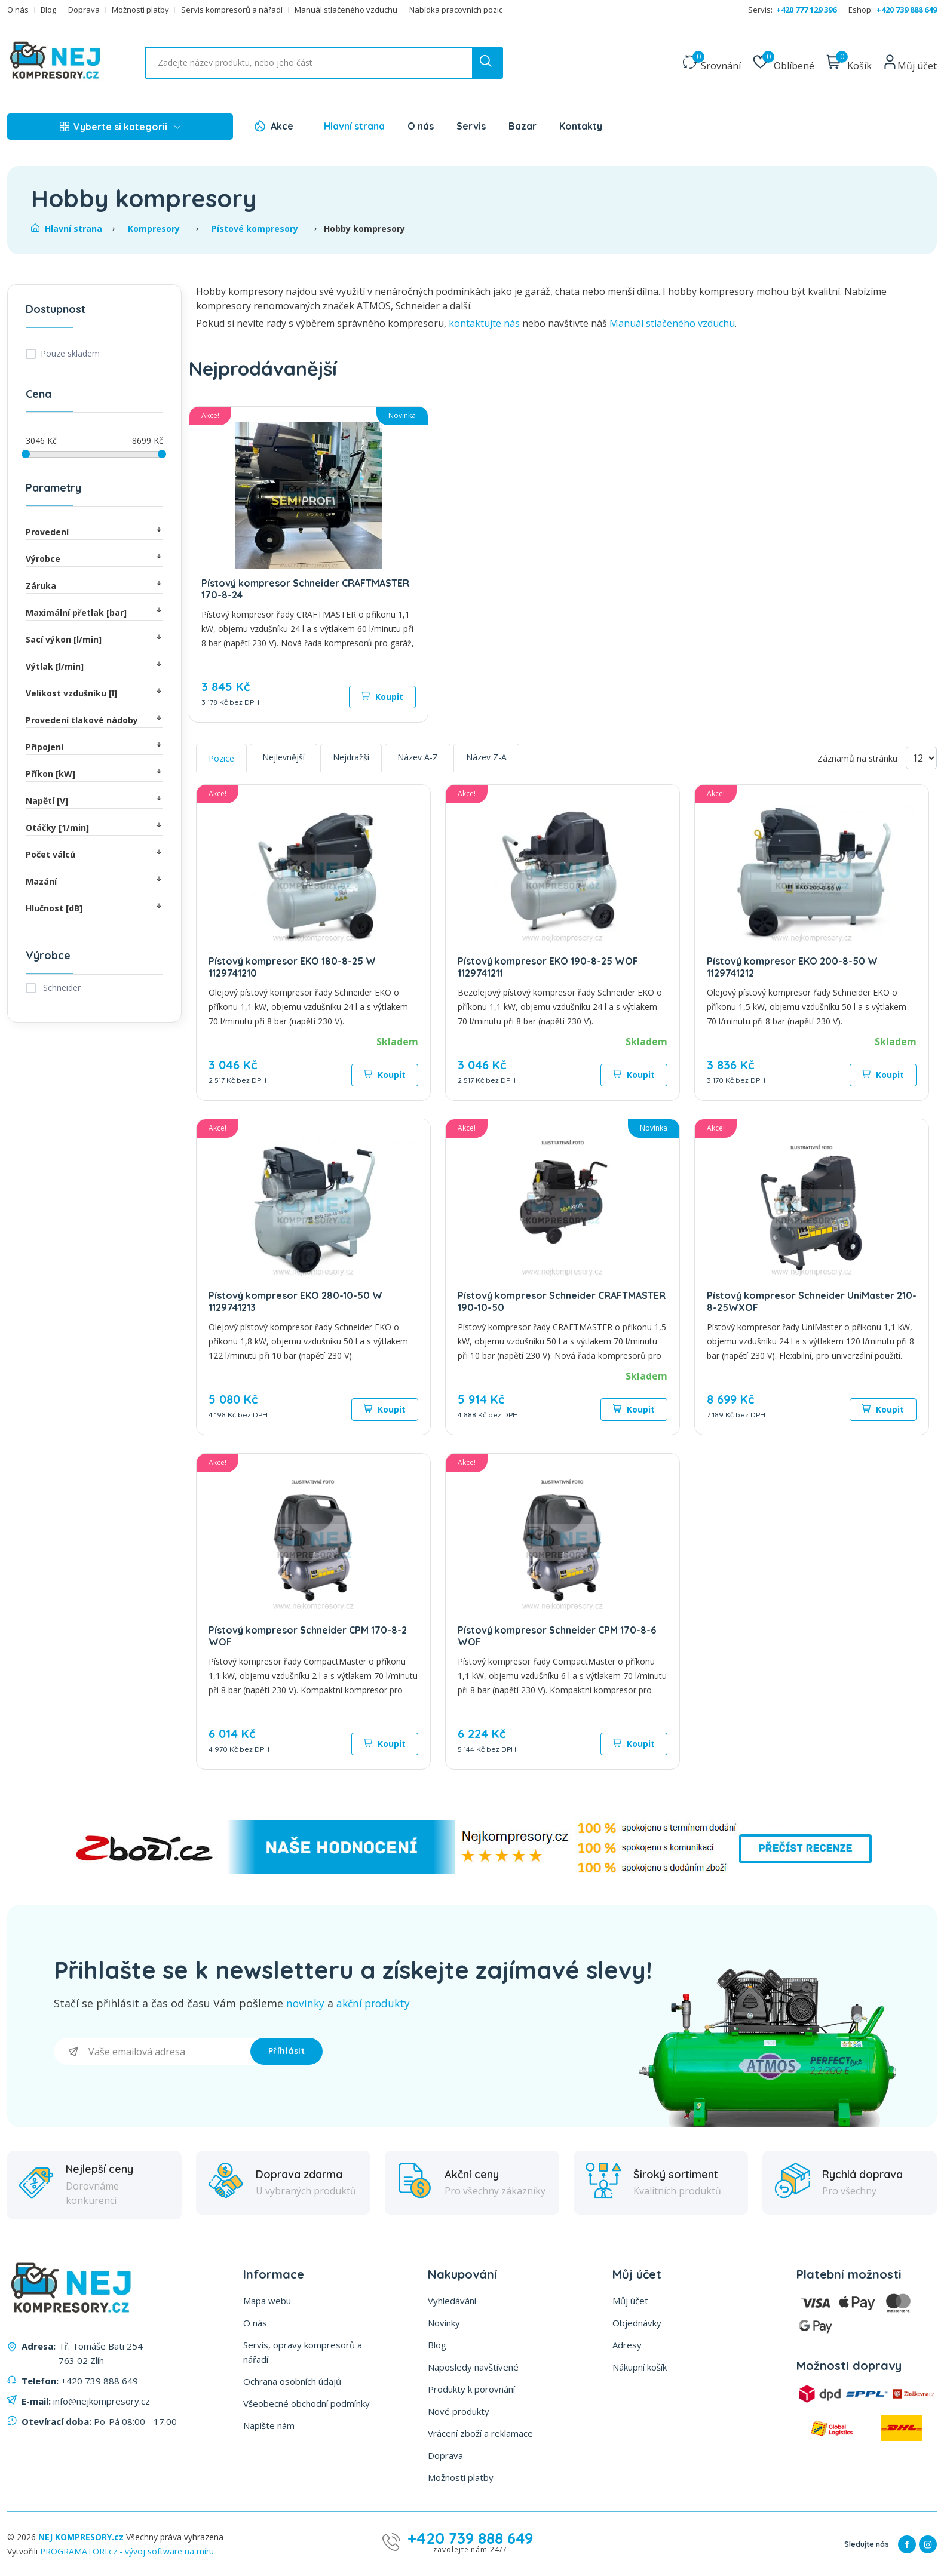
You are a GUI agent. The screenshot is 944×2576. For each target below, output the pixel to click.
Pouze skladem (70, 353)
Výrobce (94, 558)
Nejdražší (351, 757)
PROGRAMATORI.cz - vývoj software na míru (127, 2550)
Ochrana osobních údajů (292, 2381)
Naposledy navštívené (473, 2366)
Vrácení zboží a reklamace (480, 2433)
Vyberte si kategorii (120, 127)
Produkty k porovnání (471, 2388)
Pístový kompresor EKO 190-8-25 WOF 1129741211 (548, 966)
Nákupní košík (639, 2366)
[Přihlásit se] (152, 2050)
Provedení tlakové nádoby (94, 719)
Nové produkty (458, 2411)
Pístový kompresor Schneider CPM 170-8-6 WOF (557, 1635)
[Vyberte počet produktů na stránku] (921, 758)
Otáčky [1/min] (94, 827)
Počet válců (94, 854)
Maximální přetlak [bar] (94, 612)
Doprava (84, 10)
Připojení (94, 746)
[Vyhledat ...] (324, 63)
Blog (48, 10)
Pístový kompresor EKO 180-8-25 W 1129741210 (292, 966)
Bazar (522, 126)
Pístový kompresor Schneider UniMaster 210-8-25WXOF (812, 1301)
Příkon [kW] (94, 773)
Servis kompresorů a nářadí (232, 10)
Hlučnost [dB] (94, 907)
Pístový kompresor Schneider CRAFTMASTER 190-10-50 (562, 1301)
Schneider (61, 987)
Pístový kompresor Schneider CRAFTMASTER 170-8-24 (305, 588)
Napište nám (269, 2425)
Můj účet (630, 2300)
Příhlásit (286, 2050)
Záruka (94, 585)
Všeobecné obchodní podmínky (306, 2403)
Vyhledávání (452, 2300)
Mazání (94, 880)
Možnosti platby (140, 10)
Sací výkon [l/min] (94, 639)
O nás (18, 10)
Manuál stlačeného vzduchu (346, 10)
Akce (282, 126)
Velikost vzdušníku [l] (94, 692)
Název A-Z (417, 757)
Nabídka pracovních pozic (455, 10)
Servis (471, 126)
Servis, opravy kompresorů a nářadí (302, 2351)
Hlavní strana (354, 126)
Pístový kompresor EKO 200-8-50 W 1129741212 (792, 966)
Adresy (627, 2344)
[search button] (487, 63)
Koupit (382, 696)
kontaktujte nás (484, 323)
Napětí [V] (94, 800)
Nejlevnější (283, 757)
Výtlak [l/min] (94, 665)
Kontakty (580, 126)
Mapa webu (267, 2300)
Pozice (221, 758)
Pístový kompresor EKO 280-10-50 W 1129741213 (295, 1301)
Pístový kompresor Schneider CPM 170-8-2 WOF (308, 1635)
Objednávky (636, 2322)
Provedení (94, 531)
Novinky (444, 2322)
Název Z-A (486, 757)
